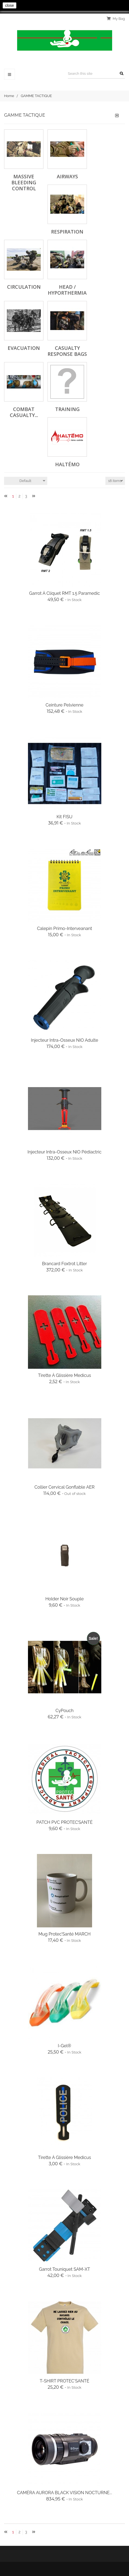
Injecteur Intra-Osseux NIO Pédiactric (64, 1152)
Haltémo (67, 464)
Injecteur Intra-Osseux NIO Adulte (64, 1040)
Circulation (24, 287)
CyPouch (64, 1710)
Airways (67, 176)
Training (67, 409)
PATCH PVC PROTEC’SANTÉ (64, 1822)
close (9, 5)
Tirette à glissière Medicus (64, 1375)
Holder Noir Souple (64, 1598)
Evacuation (24, 348)
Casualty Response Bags (67, 351)
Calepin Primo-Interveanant (64, 928)
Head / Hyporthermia (67, 290)
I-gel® (64, 2045)
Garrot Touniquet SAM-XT (64, 2269)
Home (9, 96)
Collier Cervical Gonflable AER (64, 1487)
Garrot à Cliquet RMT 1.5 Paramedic (64, 593)
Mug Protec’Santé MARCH (64, 1934)
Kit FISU (64, 816)
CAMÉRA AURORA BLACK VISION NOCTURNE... (64, 2492)
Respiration (67, 231)
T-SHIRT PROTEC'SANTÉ (64, 2381)
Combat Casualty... (24, 412)
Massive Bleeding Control (23, 182)
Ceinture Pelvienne (65, 705)
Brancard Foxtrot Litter (64, 1263)
